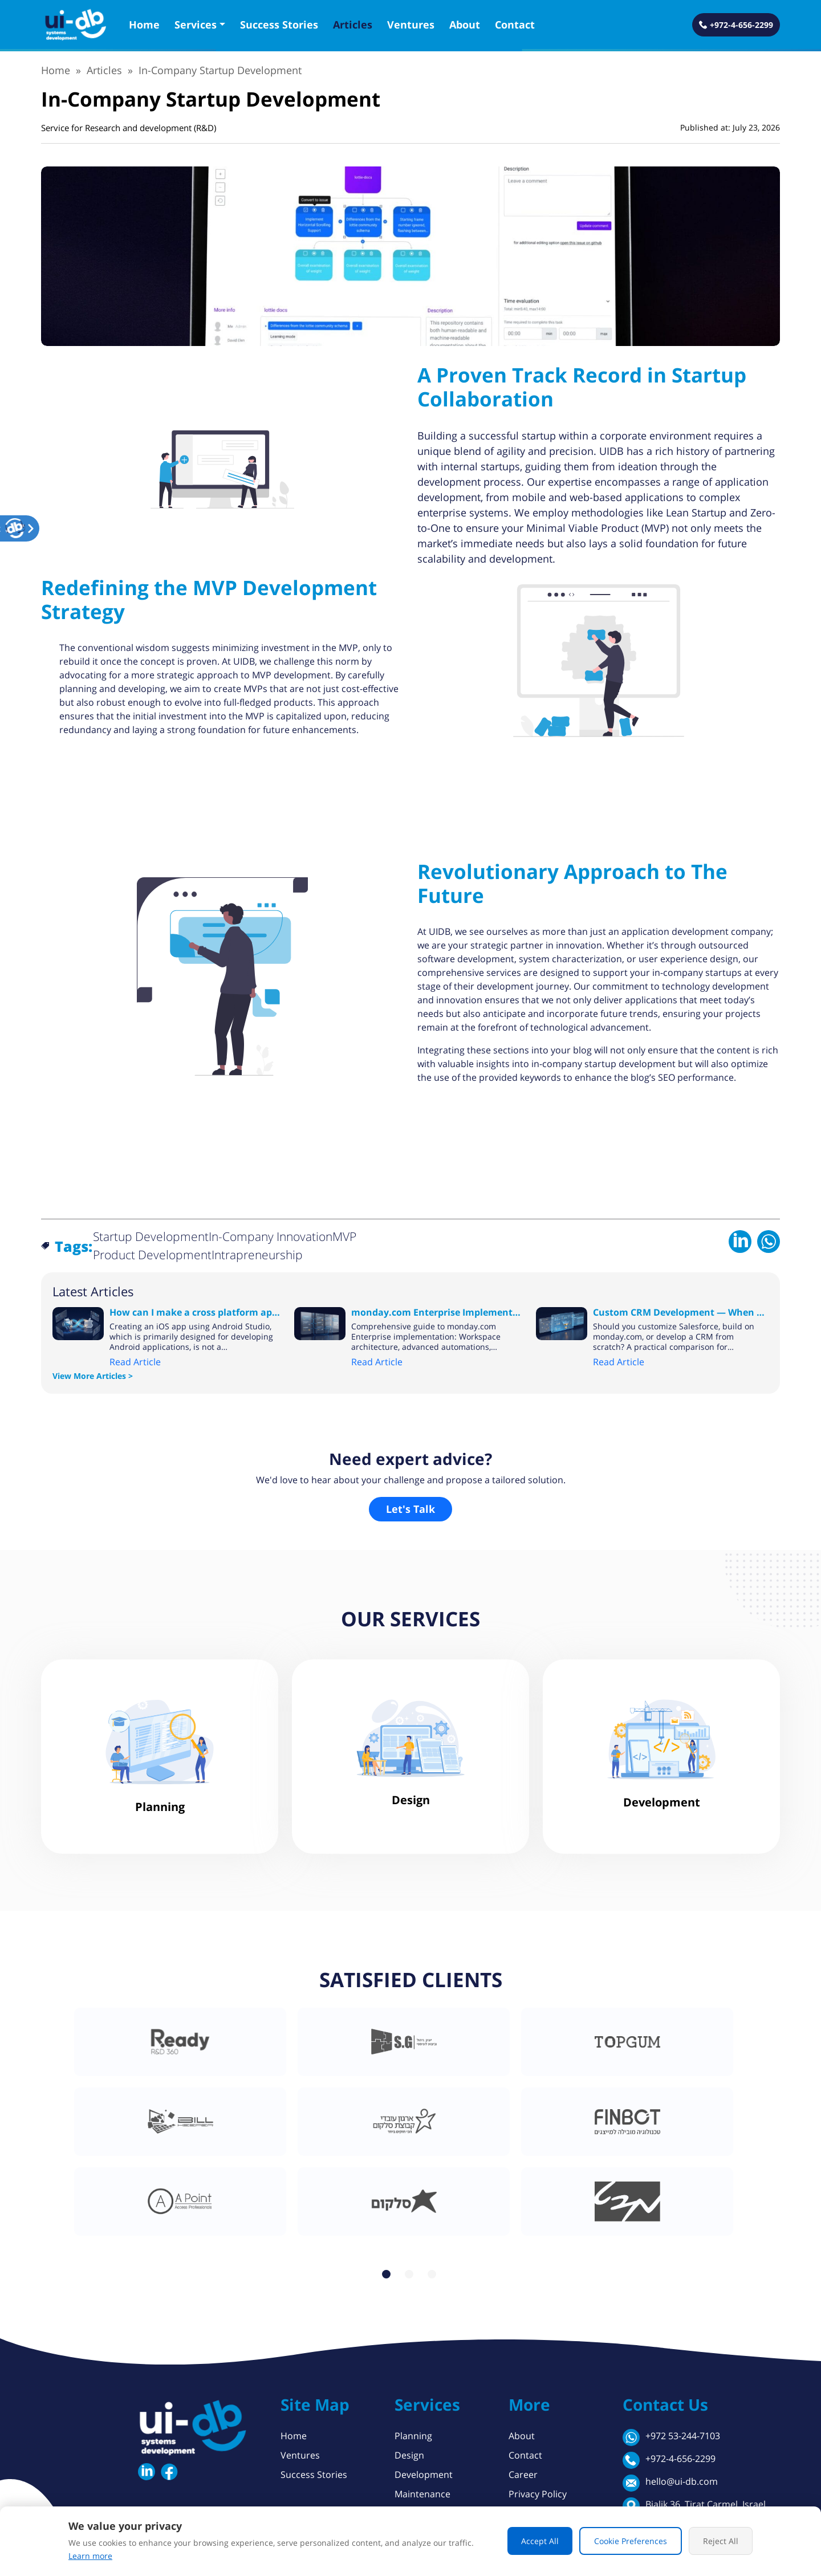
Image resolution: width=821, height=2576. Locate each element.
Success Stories (279, 24)
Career (523, 2474)
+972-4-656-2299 (669, 2460)
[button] (15, 528)
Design (409, 2455)
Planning (413, 2436)
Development (424, 2474)
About (464, 24)
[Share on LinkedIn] (740, 1240)
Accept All (540, 2541)
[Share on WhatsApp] (768, 1240)
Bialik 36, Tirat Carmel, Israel (694, 2505)
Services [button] (195, 24)
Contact (515, 24)
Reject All (720, 2541)
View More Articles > (92, 1375)
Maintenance (422, 2494)
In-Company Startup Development (220, 70)
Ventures (410, 24)
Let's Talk (410, 1509)
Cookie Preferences (630, 2541)
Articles (352, 24)
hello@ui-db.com (670, 2483)
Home (144, 24)
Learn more (90, 2555)
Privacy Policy (538, 2494)
